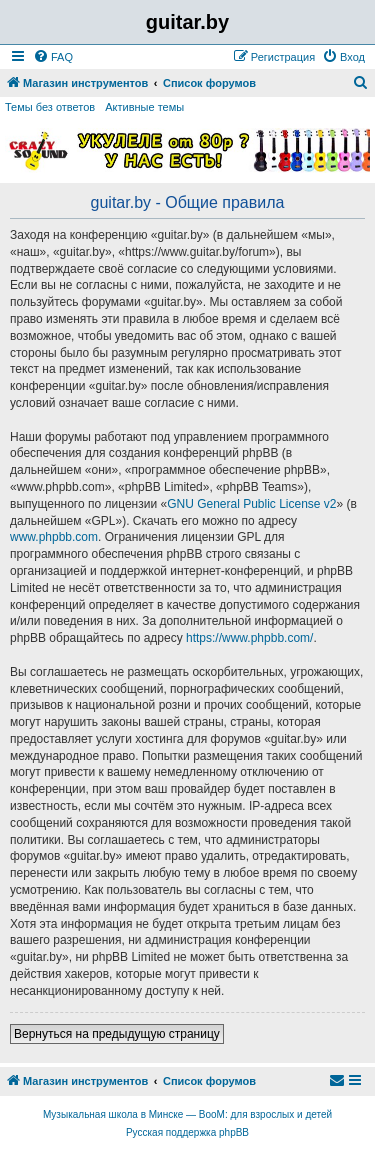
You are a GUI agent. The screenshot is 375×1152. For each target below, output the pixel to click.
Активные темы (144, 107)
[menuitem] (53, 57)
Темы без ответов (50, 107)
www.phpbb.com (54, 537)
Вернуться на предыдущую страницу (117, 1034)
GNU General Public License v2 (251, 504)
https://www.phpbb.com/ (249, 638)
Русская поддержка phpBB (187, 1132)
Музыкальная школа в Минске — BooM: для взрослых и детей (187, 1114)
